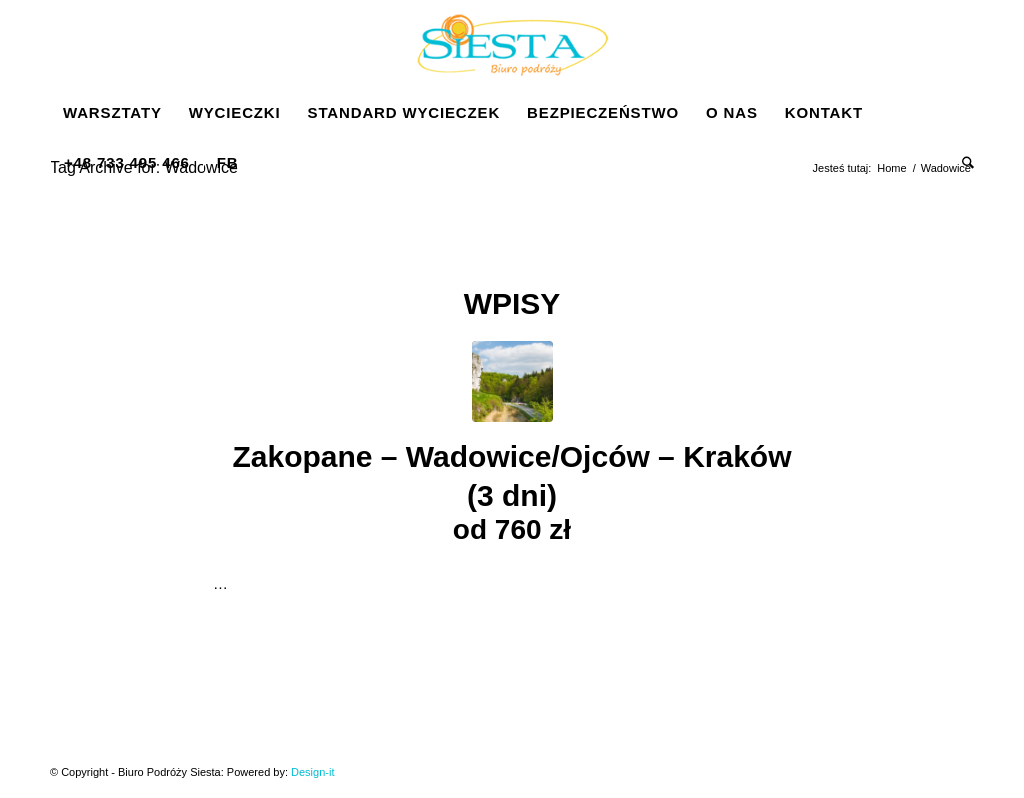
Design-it (312, 772)
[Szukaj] (961, 163)
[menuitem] (112, 113)
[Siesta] (512, 44)
